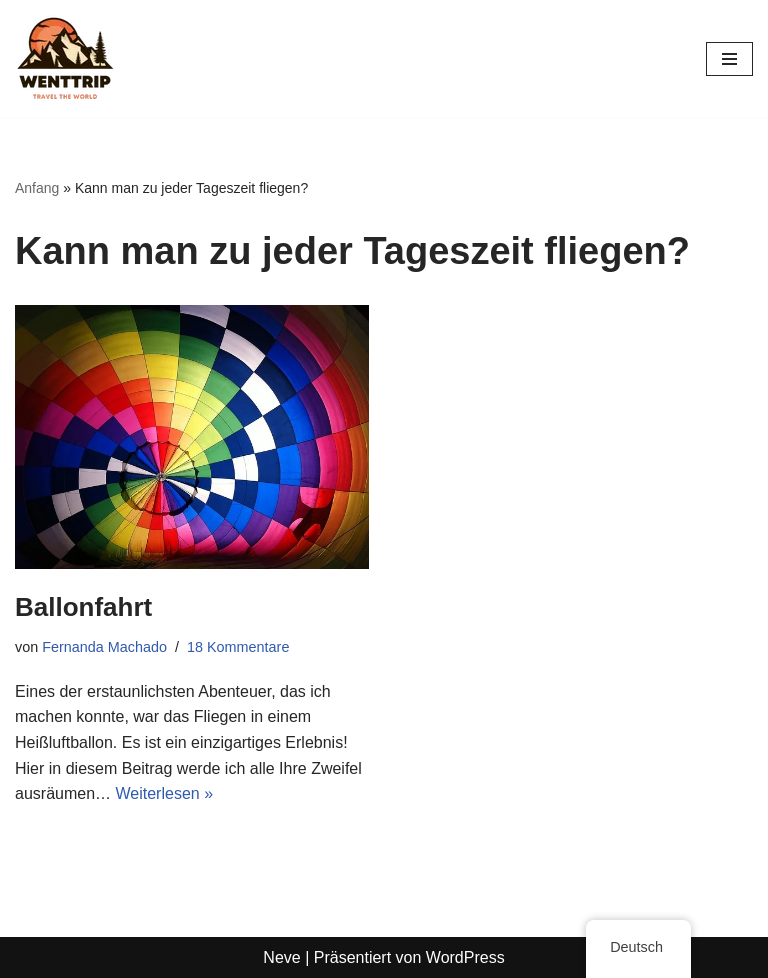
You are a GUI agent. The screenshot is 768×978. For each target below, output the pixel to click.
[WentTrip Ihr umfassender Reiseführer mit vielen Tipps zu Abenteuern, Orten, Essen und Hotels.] (65, 58)
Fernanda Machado (104, 647)
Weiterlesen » (165, 793)
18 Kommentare (238, 647)
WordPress (465, 957)
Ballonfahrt (83, 607)
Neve (281, 957)
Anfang (37, 188)
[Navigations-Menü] (729, 59)
